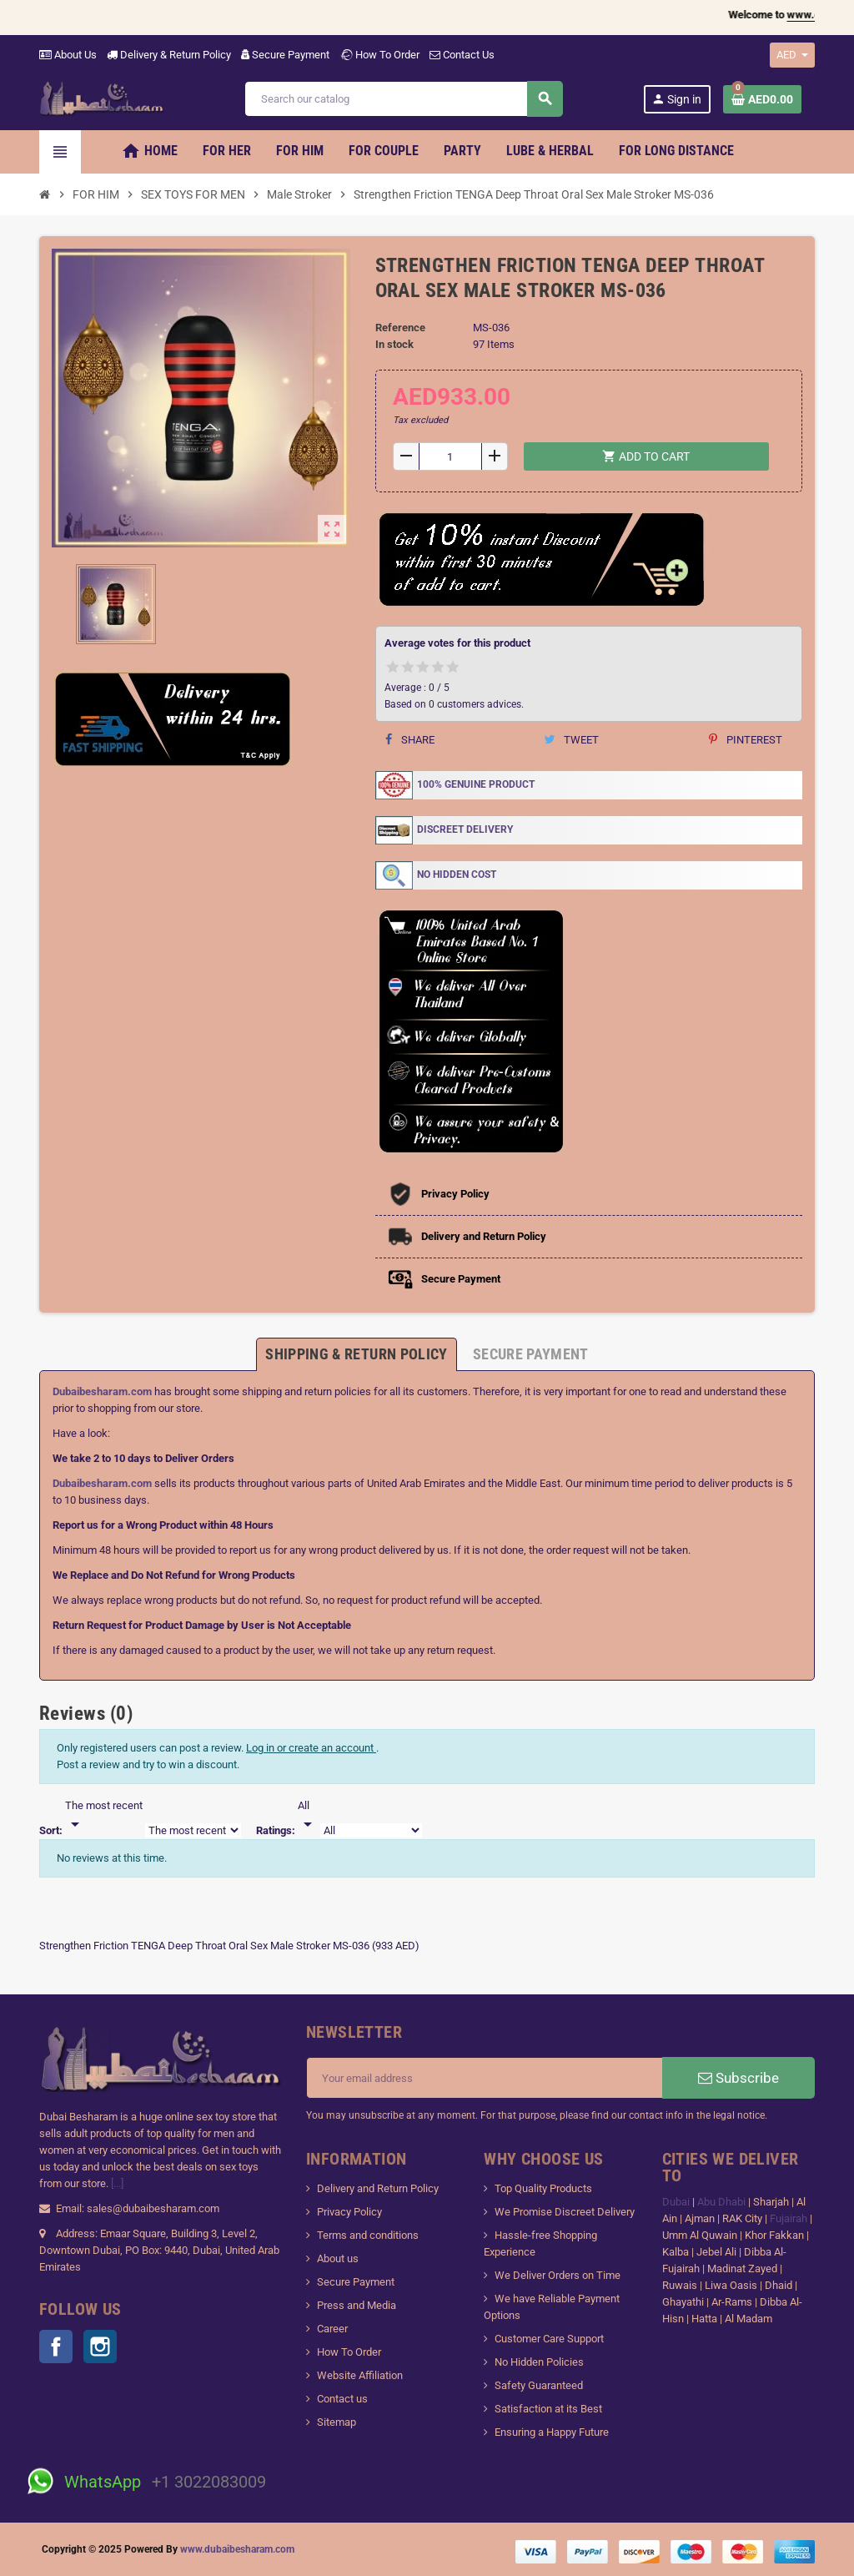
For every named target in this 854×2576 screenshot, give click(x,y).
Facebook (56, 2346)
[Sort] (104, 1815)
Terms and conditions (368, 2235)
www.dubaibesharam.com (237, 2549)
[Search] (403, 99)
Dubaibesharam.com (102, 1391)
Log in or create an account (311, 1748)
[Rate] (308, 1815)
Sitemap (336, 2422)
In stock (394, 344)
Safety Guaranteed (539, 2385)
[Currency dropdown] (792, 55)
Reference (400, 327)
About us (338, 2258)
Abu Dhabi (721, 2201)
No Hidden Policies (539, 2362)
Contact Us (462, 54)
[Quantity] (450, 456)
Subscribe (738, 2077)
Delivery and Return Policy (378, 2188)
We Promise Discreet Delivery (565, 2211)
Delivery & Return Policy (169, 54)
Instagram (100, 2346)
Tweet (571, 739)
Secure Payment (285, 54)
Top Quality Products (543, 2188)
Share (410, 739)
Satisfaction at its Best (548, 2408)
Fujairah (790, 2218)
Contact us (342, 2398)
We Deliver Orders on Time (557, 2275)
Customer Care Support (549, 2338)
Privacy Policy (349, 2211)
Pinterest (745, 739)
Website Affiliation (360, 2375)
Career (332, 2328)
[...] (117, 2183)
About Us (68, 54)
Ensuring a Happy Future (552, 2432)
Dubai (677, 2201)
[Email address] (484, 2078)
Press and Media (356, 2305)
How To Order (379, 54)
